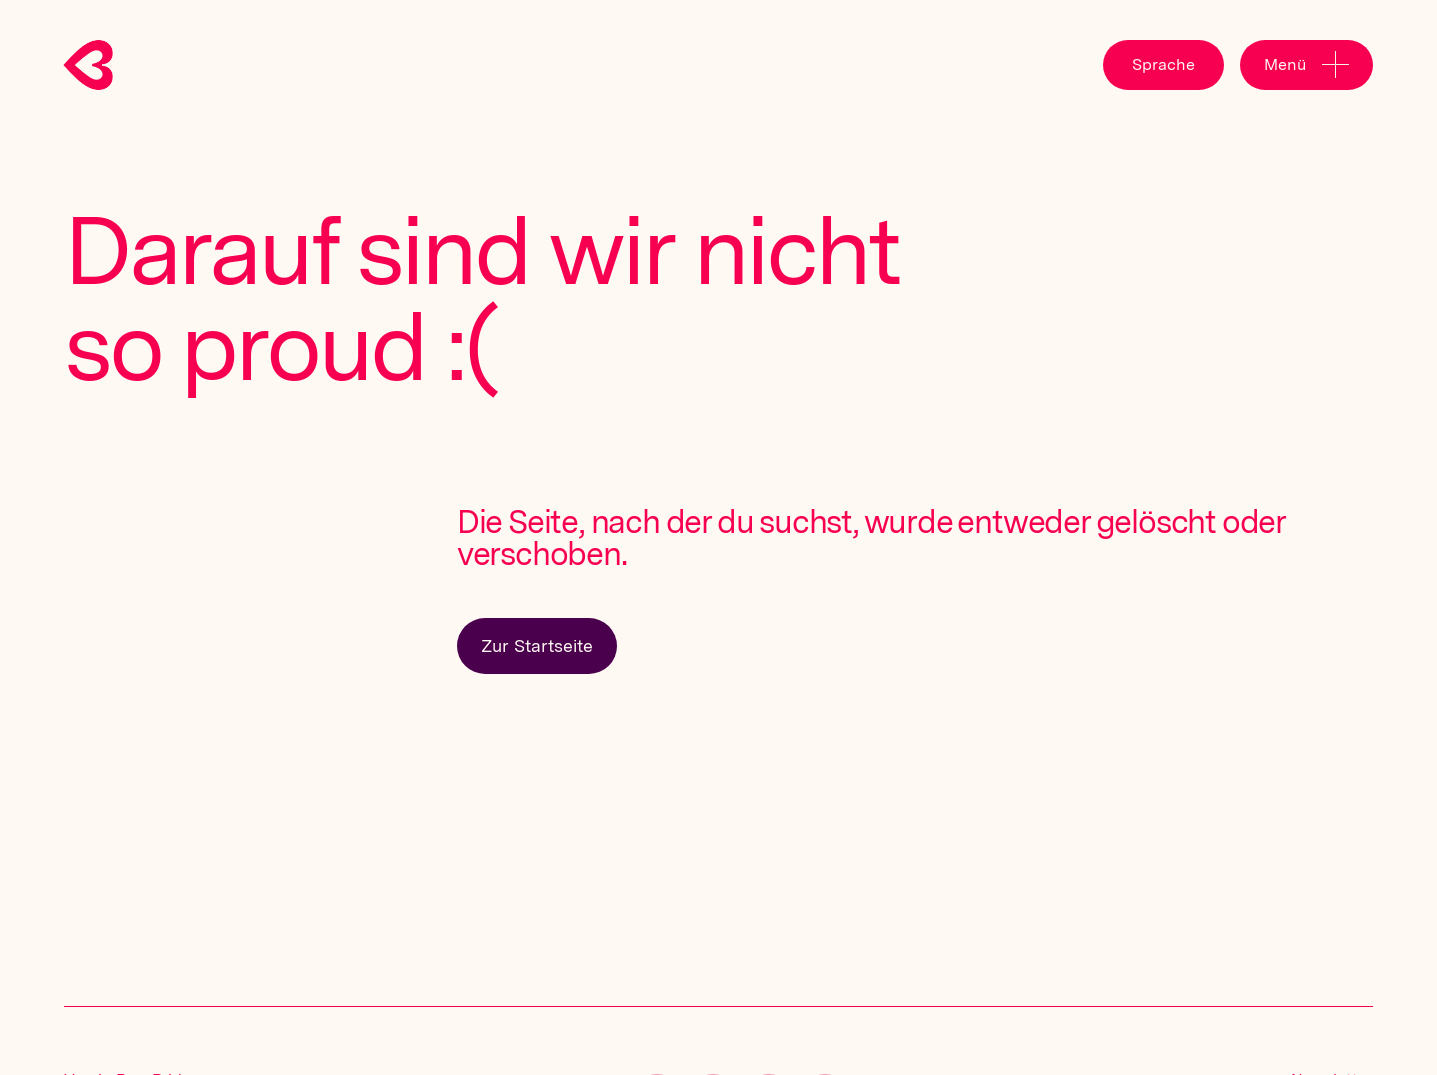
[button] (1163, 65)
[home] (104, 65)
